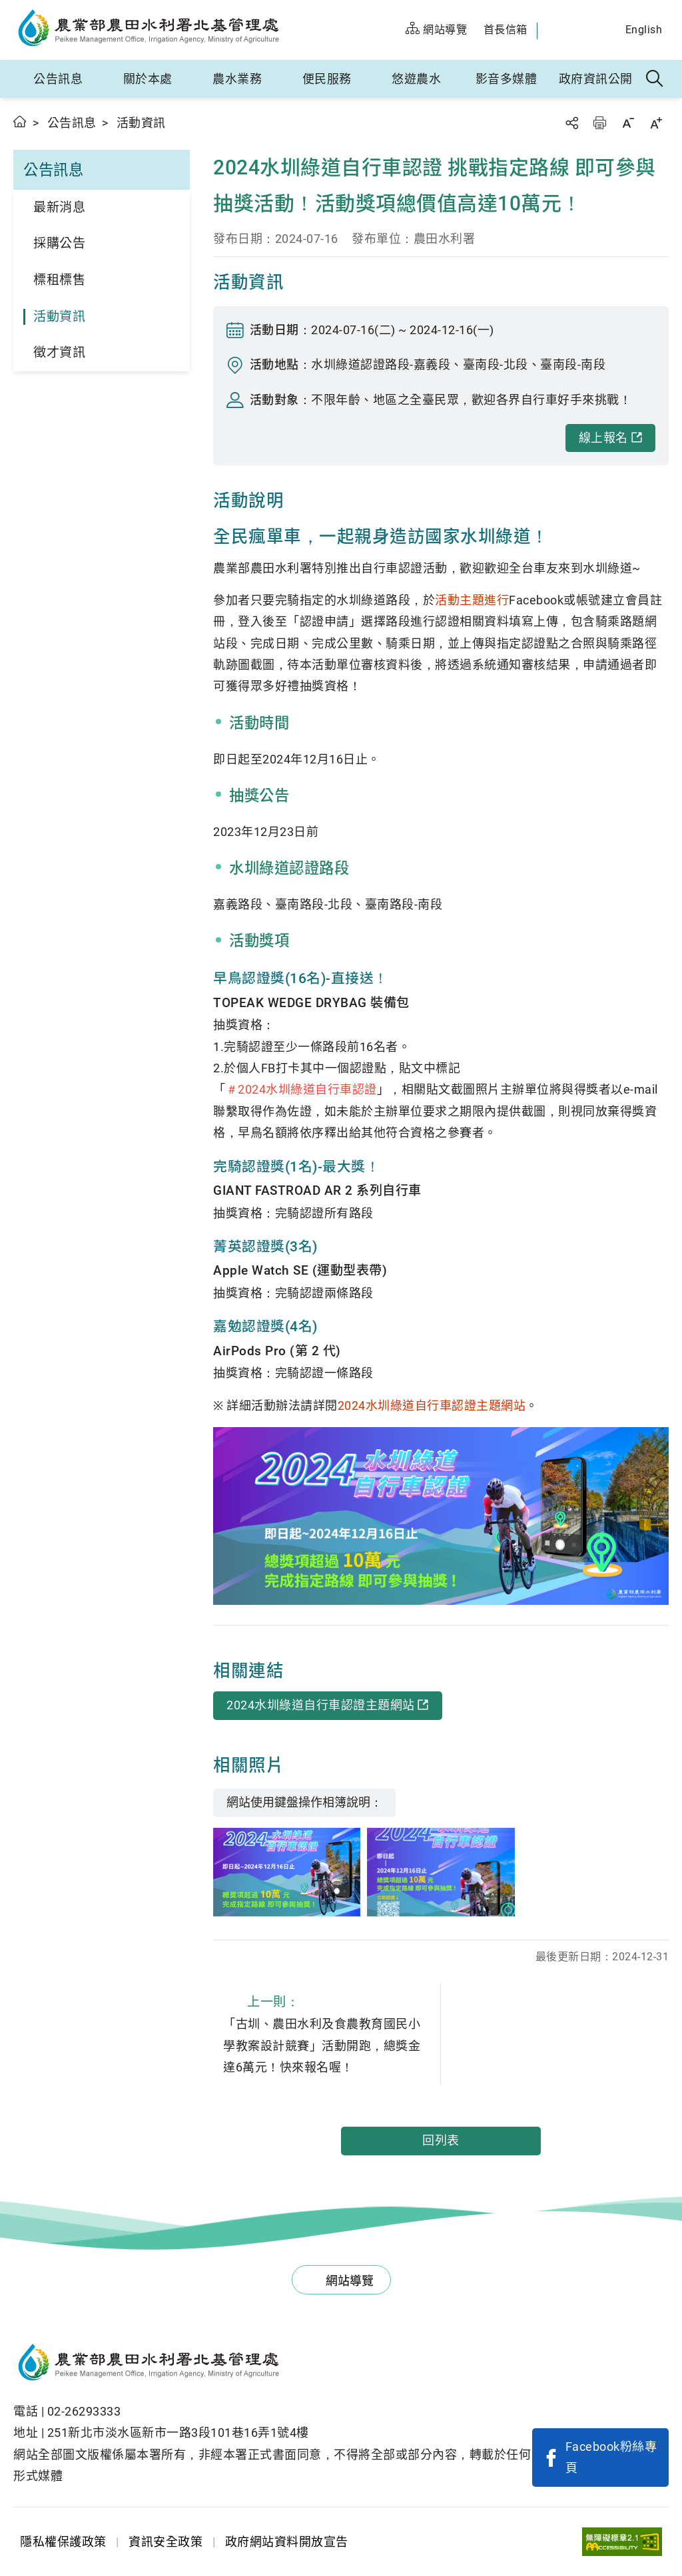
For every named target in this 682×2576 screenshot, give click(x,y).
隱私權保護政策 (63, 2542)
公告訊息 (58, 79)
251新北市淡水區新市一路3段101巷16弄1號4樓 (178, 2433)
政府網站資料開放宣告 (286, 2542)
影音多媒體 (506, 79)
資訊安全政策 (165, 2542)
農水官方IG (599, 31)
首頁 (20, 121)
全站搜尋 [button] (655, 79)
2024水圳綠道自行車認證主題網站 (432, 1405)
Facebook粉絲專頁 (611, 2457)
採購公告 (59, 243)
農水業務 (237, 79)
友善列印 (599, 123)
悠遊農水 (416, 79)
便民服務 (327, 79)
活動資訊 (59, 316)
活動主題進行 (472, 600)
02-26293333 (84, 2411)
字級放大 (656, 123)
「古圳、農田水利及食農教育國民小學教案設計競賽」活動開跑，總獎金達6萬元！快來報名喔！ (326, 2032)
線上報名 (603, 438)
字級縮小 (628, 123)
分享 (571, 123)
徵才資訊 (59, 352)
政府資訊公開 (596, 79)
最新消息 (59, 207)
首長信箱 (505, 29)
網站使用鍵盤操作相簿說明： (304, 1802)
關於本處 (147, 79)
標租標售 (59, 280)
